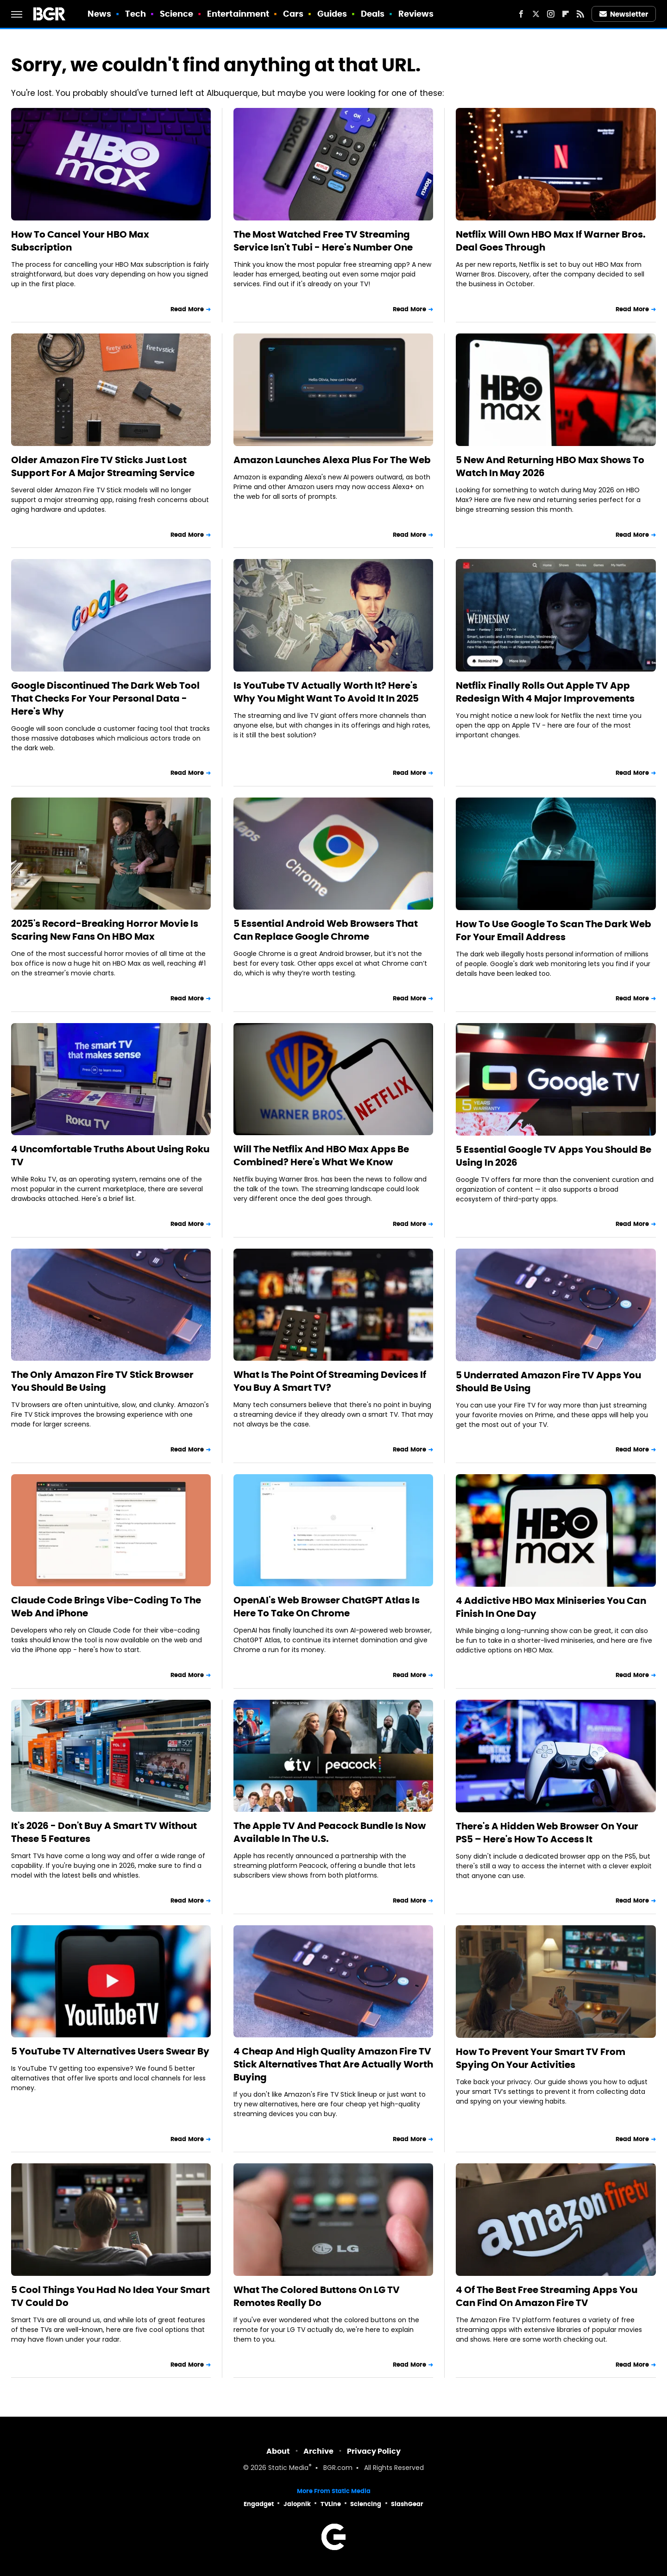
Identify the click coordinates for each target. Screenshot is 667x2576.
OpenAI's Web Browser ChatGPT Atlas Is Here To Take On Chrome (326, 1606)
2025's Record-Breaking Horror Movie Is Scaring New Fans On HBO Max (104, 929)
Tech (135, 13)
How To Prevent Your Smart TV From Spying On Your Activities (540, 2058)
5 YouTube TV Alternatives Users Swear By (110, 2051)
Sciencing (365, 2504)
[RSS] (580, 14)
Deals (373, 13)
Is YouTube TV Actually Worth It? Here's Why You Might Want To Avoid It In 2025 (326, 691)
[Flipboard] (565, 14)
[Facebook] (521, 14)
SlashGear (407, 2504)
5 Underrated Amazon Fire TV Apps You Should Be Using (548, 1381)
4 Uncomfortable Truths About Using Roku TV (110, 1155)
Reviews (416, 13)
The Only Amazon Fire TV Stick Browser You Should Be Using (102, 1381)
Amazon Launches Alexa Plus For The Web (332, 460)
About (278, 2451)
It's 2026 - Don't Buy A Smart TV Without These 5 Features (104, 1832)
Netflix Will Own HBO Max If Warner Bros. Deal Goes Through (551, 240)
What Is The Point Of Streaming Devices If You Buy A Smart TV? (329, 1381)
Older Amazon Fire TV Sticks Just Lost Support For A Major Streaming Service (103, 466)
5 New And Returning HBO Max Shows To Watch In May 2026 (550, 466)
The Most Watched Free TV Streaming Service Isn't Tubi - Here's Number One (323, 240)
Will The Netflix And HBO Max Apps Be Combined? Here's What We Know (321, 1155)
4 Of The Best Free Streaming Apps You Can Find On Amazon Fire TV (546, 2296)
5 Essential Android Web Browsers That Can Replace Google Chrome (325, 929)
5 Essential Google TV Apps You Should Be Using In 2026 (553, 1156)
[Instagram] (550, 14)
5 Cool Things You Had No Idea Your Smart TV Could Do (110, 2296)
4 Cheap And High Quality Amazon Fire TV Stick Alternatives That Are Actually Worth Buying (333, 2064)
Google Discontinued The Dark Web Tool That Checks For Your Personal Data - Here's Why (105, 698)
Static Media (288, 2468)
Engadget (259, 2504)
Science (177, 13)
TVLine (331, 2504)
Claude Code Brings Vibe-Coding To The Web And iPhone (106, 1606)
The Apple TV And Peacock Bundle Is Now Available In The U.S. (329, 1832)
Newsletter (623, 14)
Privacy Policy (374, 2451)
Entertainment (238, 13)
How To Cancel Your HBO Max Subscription (80, 240)
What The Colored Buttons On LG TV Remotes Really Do (316, 2296)
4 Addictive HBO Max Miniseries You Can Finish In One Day (551, 1607)
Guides (332, 13)
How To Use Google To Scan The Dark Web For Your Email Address (553, 930)
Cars (293, 13)
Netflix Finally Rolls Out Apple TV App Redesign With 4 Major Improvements (545, 691)
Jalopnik (297, 2504)
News (99, 13)
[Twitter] (536, 14)
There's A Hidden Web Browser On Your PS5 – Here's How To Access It (547, 1832)
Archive (318, 2451)
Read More (187, 309)
